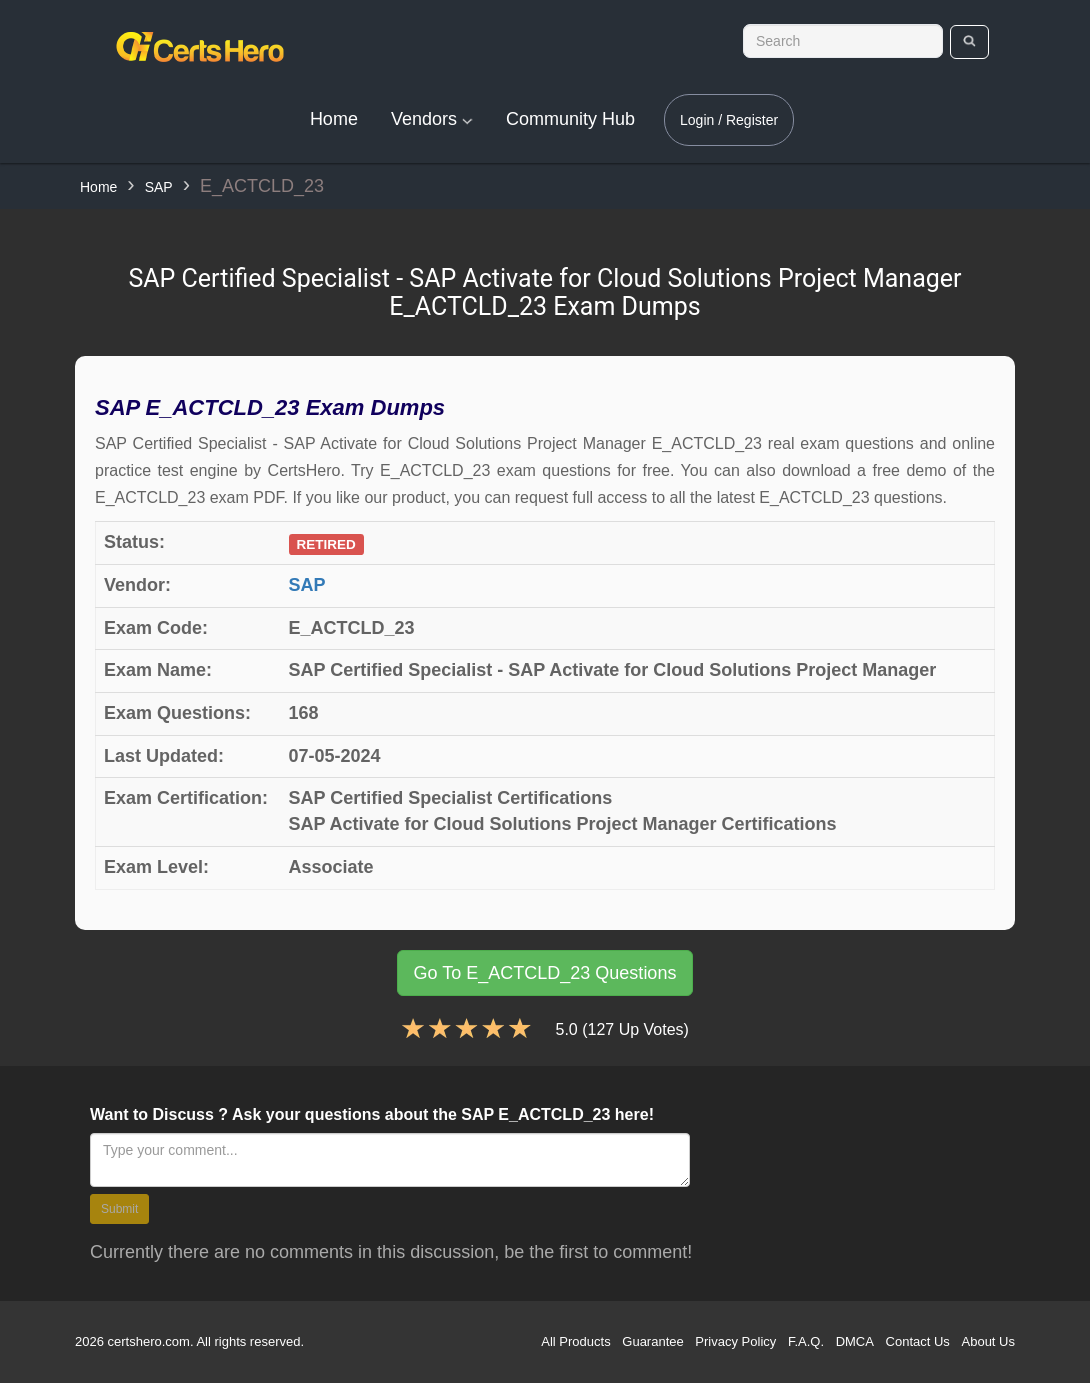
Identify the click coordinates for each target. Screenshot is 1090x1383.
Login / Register (729, 120)
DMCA (855, 1341)
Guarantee (652, 1341)
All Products (575, 1341)
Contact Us (918, 1341)
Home (334, 119)
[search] (969, 42)
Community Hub (570, 119)
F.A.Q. (806, 1341)
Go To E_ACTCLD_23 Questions (545, 973)
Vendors (432, 119)
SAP (159, 187)
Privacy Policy (735, 1341)
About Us (988, 1341)
